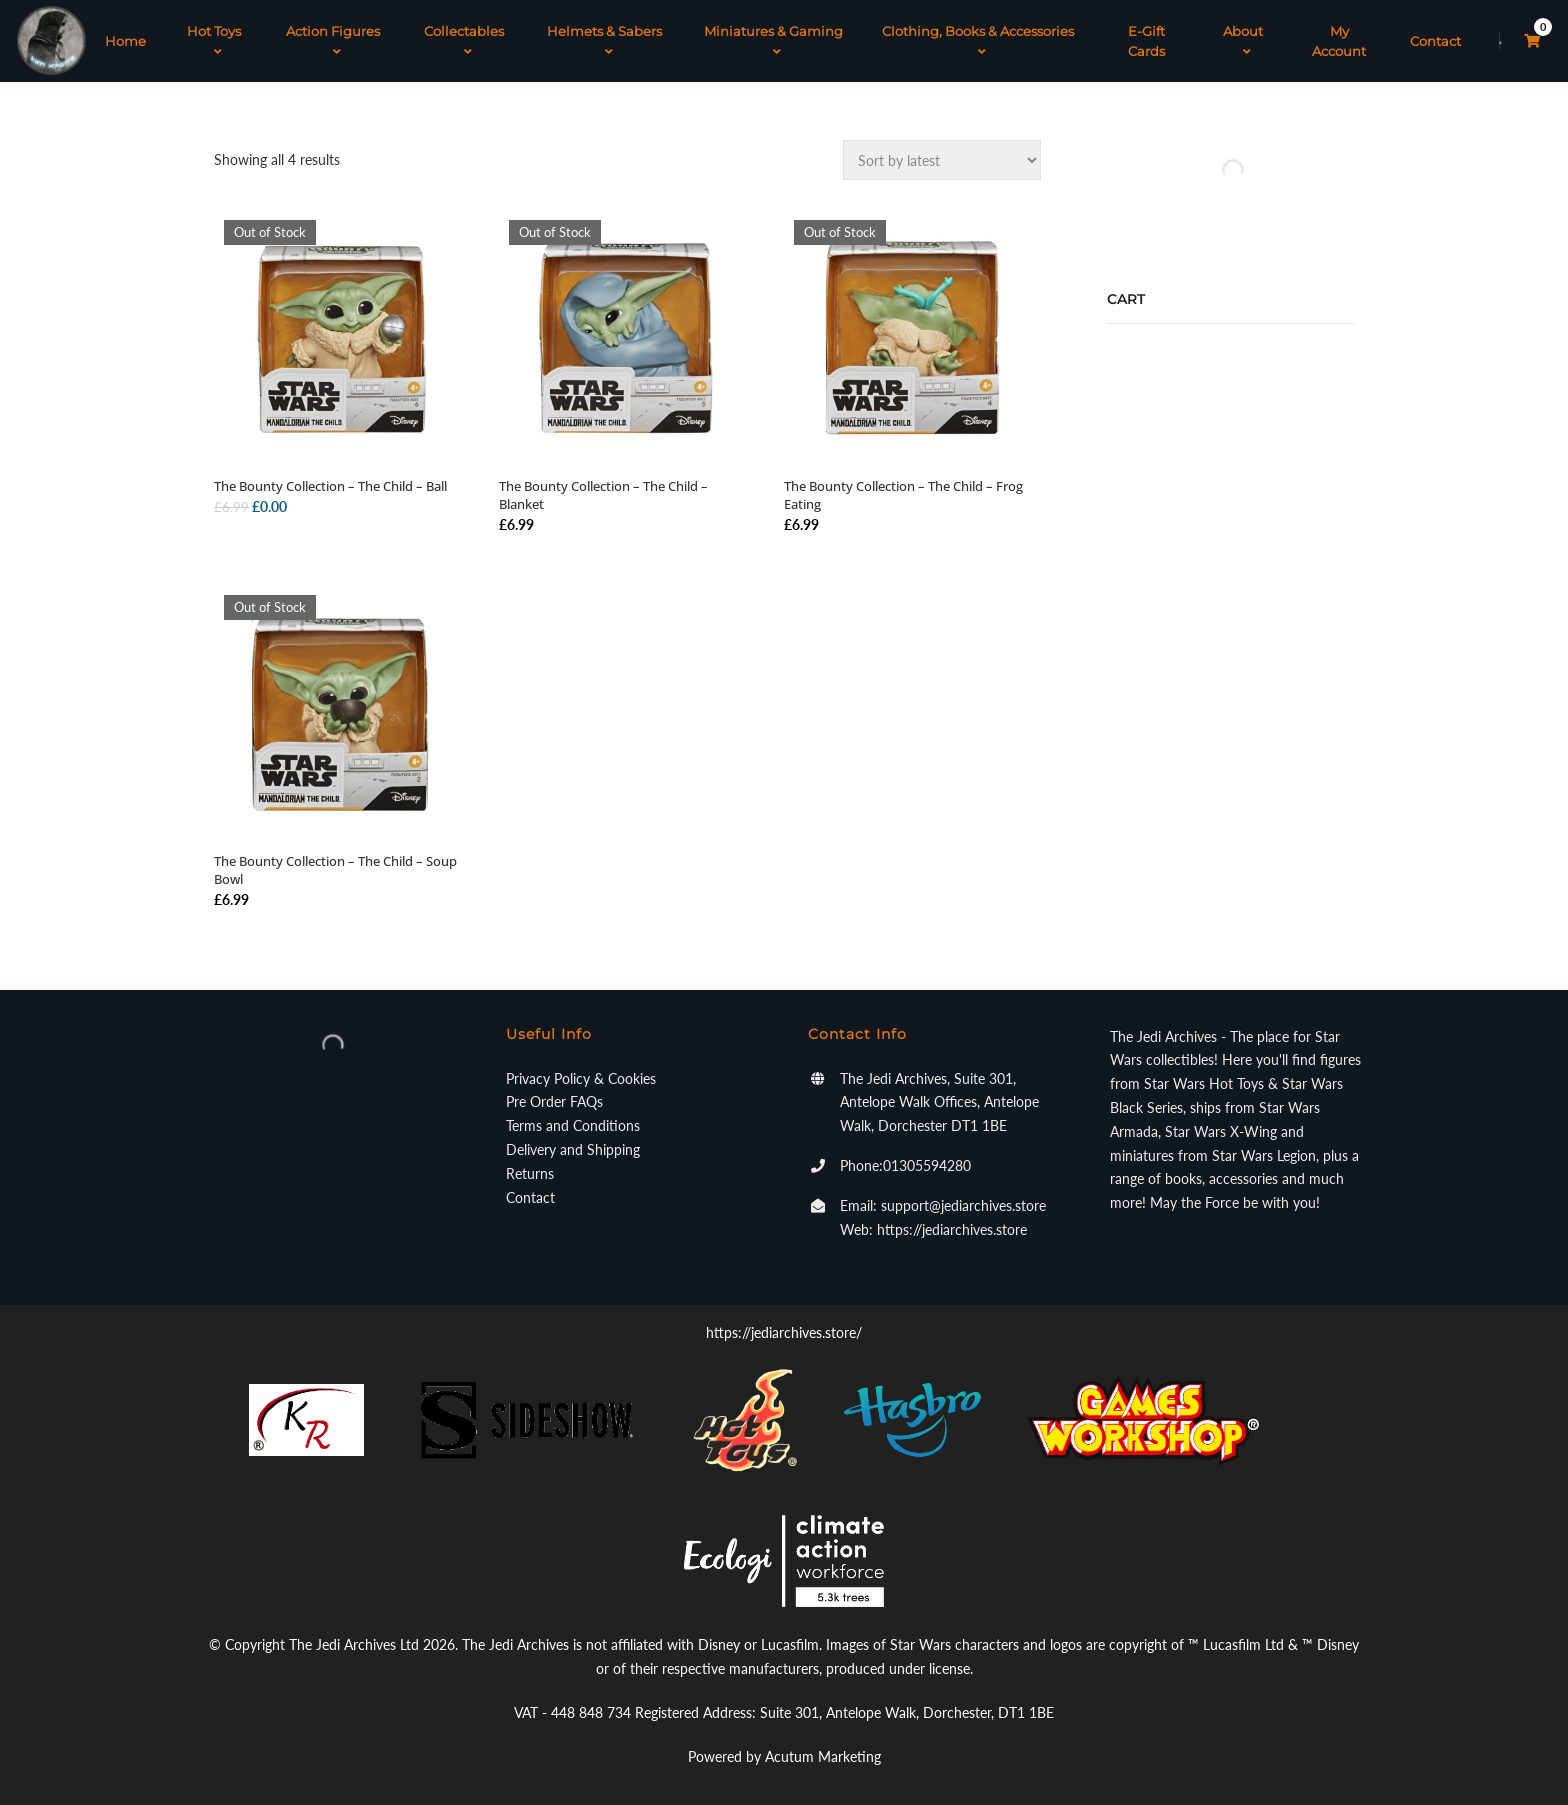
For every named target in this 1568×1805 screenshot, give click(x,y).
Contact (1435, 41)
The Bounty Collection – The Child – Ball (330, 486)
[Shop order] (942, 160)
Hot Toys (214, 41)
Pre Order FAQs (554, 1101)
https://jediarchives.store (952, 1229)
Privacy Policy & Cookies (581, 1078)
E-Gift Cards (1146, 41)
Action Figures (333, 41)
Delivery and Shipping (573, 1149)
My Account (1339, 41)
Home (125, 41)
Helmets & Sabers (604, 41)
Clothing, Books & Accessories (978, 41)
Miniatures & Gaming (773, 41)
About (1243, 41)
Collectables (464, 41)
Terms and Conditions (573, 1125)
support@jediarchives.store (963, 1205)
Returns (530, 1173)
